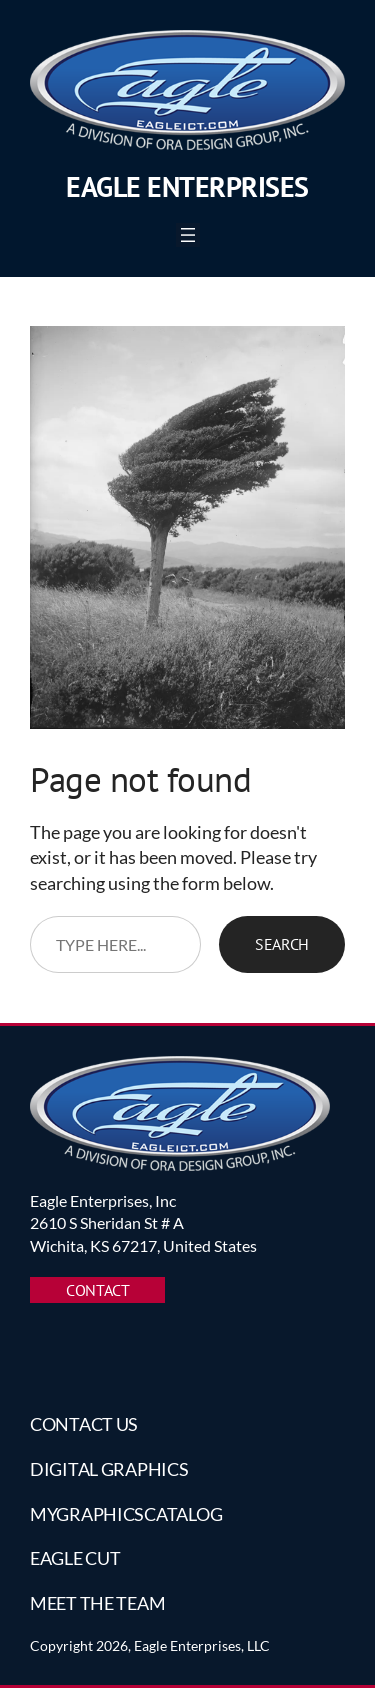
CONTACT (97, 1290)
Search (282, 944)
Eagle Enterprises (187, 186)
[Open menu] (188, 235)
